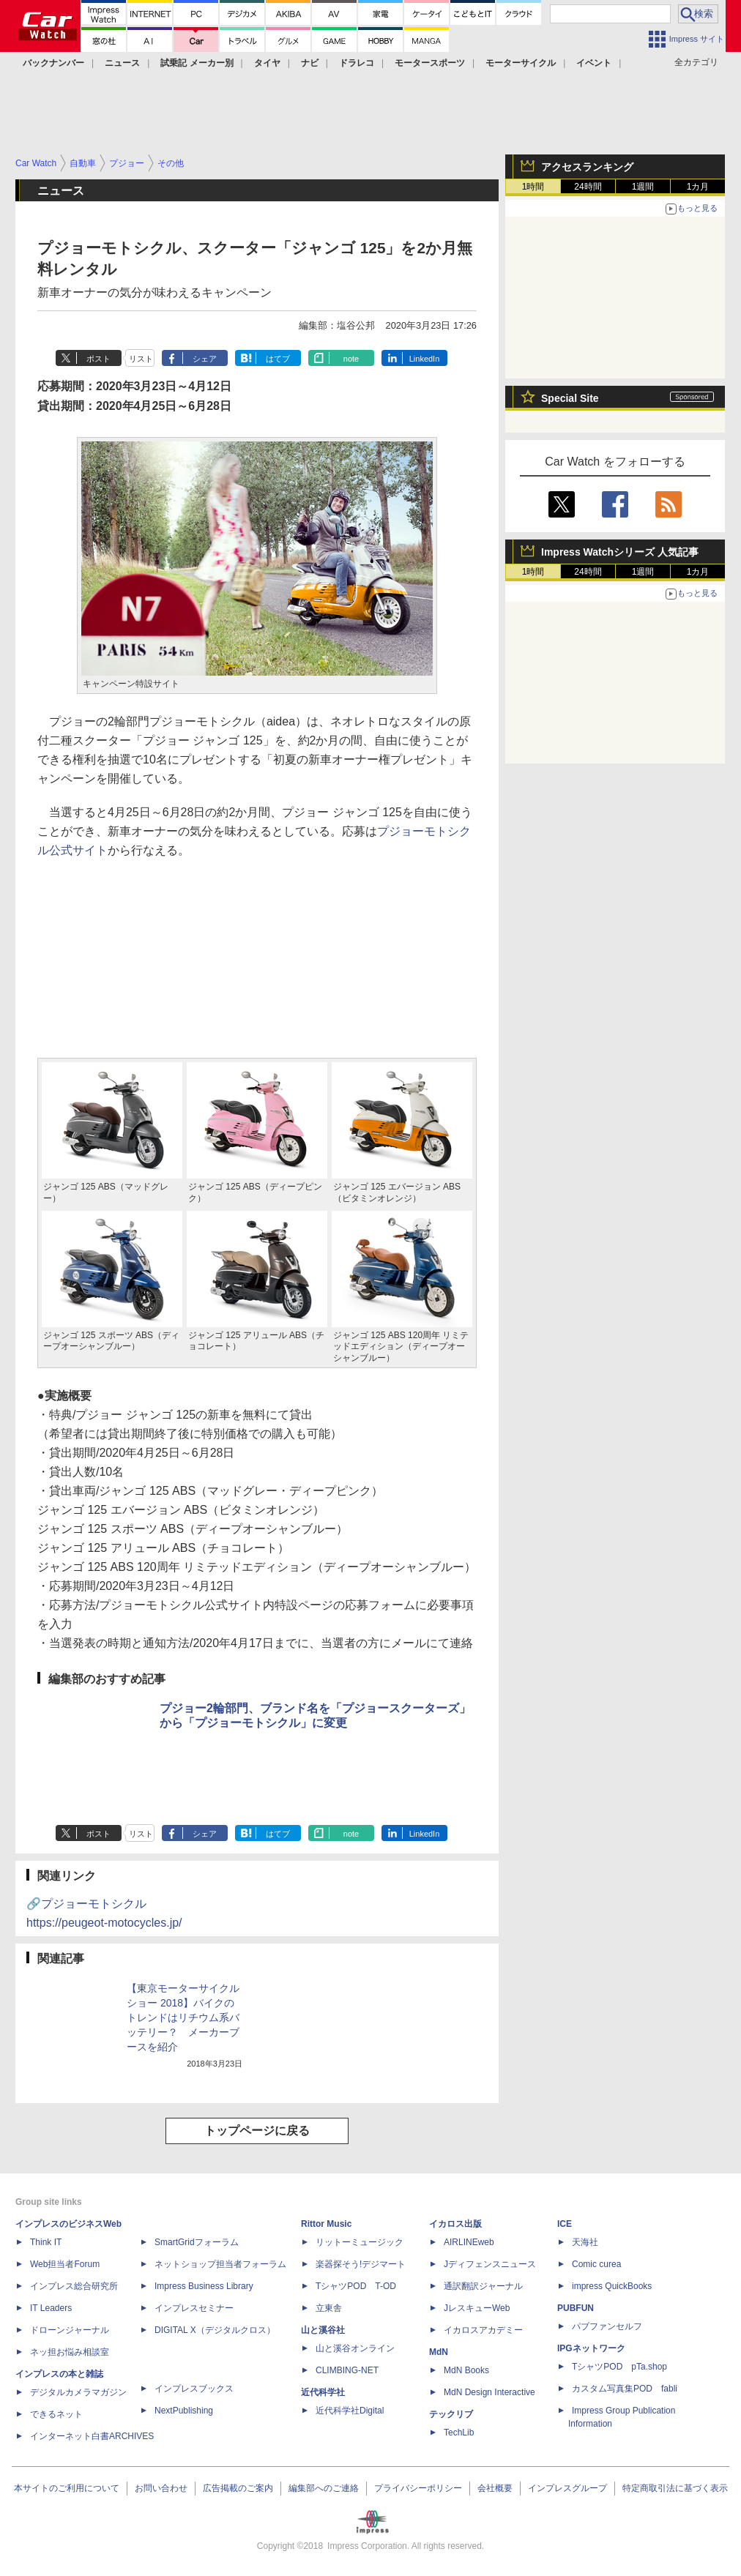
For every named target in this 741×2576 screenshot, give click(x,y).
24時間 (587, 187)
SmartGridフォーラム (196, 2242)
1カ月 (698, 187)
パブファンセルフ (607, 2326)
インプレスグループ (567, 2488)
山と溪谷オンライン (355, 2348)
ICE (564, 2224)
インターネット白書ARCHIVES (92, 2436)
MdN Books (466, 2370)
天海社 (585, 2242)
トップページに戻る (257, 2130)
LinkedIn (424, 358)
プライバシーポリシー (418, 2488)
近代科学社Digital (350, 2410)
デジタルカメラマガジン (78, 2392)
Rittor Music (326, 2224)
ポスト (98, 358)
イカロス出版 (455, 2224)
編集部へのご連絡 (323, 2488)
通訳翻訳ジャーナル (483, 2286)
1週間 (643, 187)
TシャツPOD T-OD (356, 2286)
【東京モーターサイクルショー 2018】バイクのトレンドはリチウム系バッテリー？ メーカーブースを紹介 (183, 2017)
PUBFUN (575, 2308)
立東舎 (329, 2308)
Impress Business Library (203, 2286)
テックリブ (451, 2414)
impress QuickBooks (612, 2286)
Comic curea (596, 2264)
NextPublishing (183, 2410)
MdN (438, 2352)
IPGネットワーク (591, 2348)
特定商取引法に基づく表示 (675, 2488)
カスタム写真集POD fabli (624, 2388)
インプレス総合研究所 (74, 2286)
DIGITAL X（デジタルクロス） (214, 2330)
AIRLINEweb (469, 2242)
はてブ (278, 358)
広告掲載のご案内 (238, 2488)
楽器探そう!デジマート (361, 2264)
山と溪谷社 (323, 2330)
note (351, 358)
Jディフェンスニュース (490, 2264)
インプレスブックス (194, 2388)
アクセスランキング (587, 167)
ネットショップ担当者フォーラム (220, 2264)
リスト (141, 358)
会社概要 (495, 2488)
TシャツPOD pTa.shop (619, 2367)
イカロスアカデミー (483, 2330)
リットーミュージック (359, 2242)
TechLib (459, 2432)
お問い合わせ (161, 2488)
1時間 (533, 187)
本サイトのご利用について (66, 2488)
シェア (205, 358)
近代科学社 (323, 2392)
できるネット (56, 2414)
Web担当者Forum (65, 2264)
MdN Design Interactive (489, 2392)
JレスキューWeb (477, 2308)
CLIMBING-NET (347, 2370)
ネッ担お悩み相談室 (69, 2352)
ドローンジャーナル (69, 2330)
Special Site (570, 398)
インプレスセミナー (194, 2308)
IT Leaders (51, 2308)
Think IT (46, 2242)
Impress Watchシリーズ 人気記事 (620, 552)
